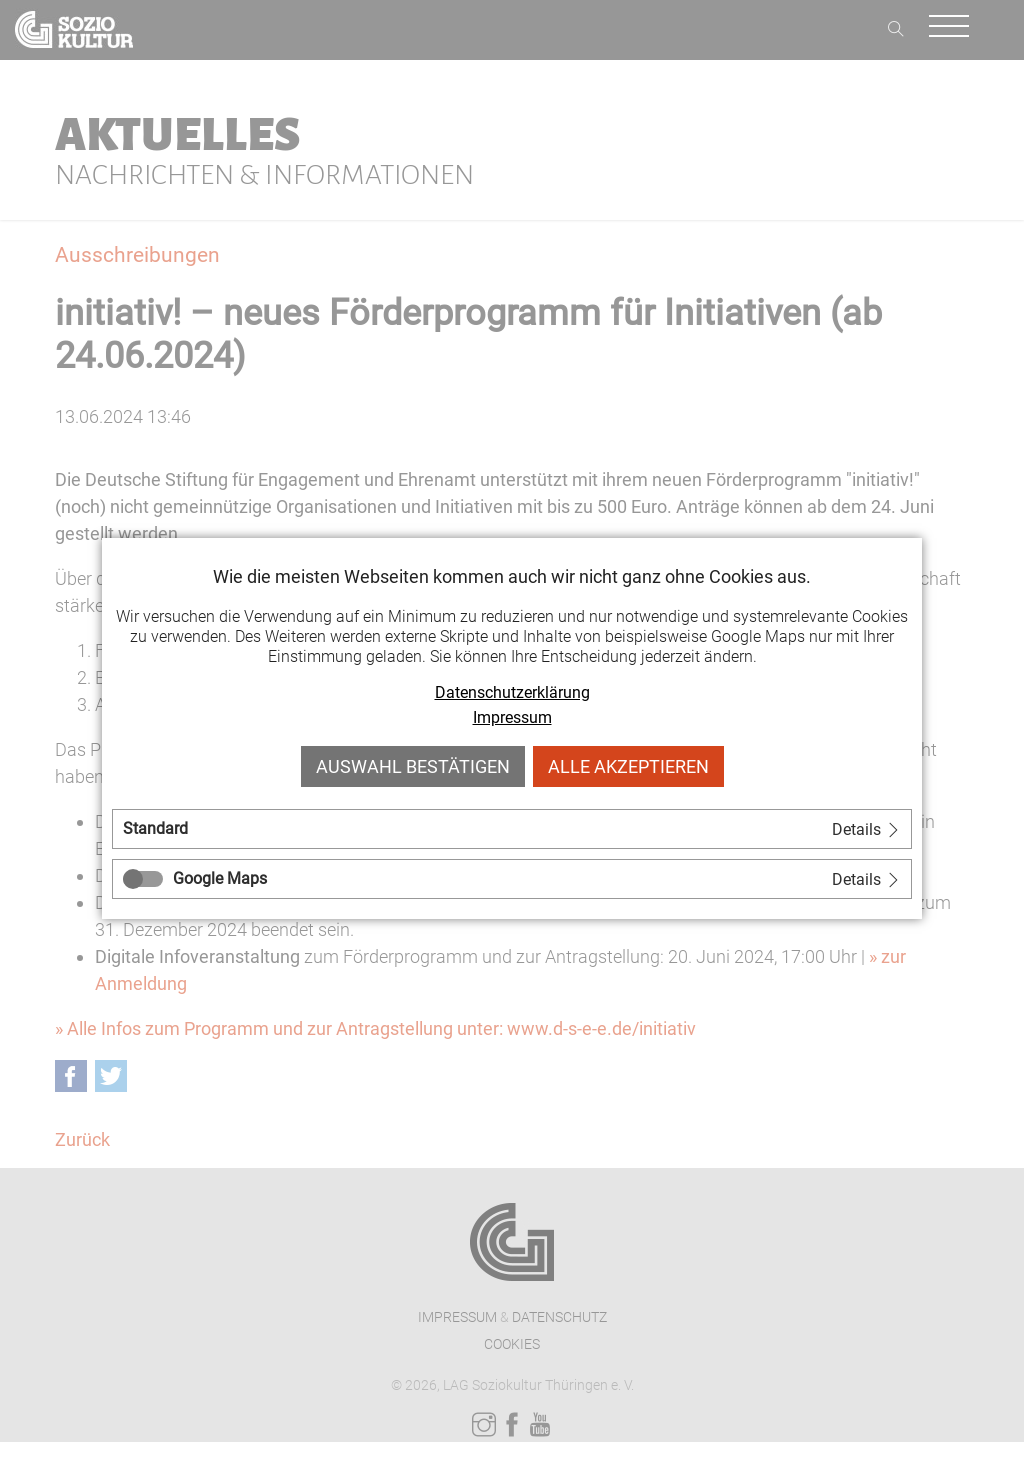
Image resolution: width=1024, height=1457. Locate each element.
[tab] (512, 829)
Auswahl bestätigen (413, 766)
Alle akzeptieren (628, 766)
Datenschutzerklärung (512, 692)
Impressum (512, 717)
